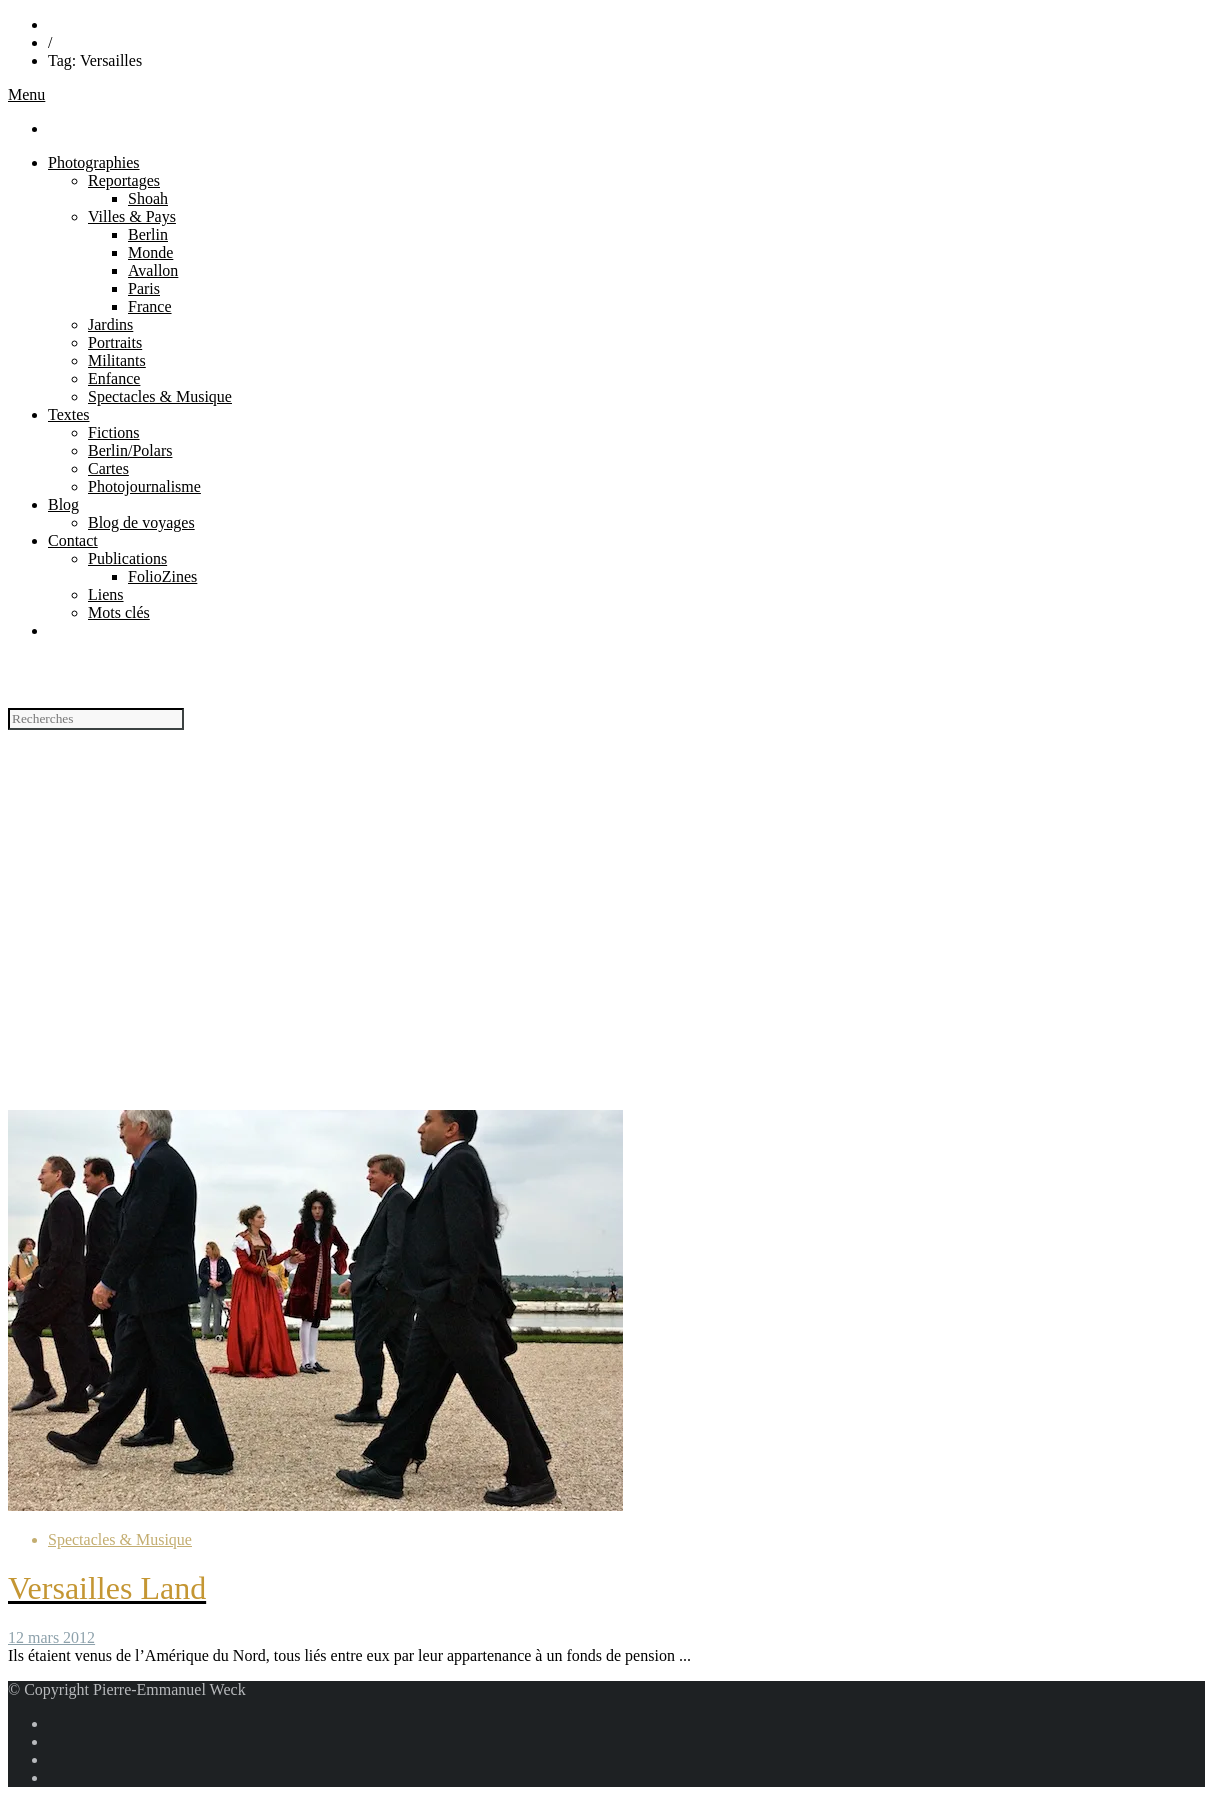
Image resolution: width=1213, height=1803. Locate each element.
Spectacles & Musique (160, 396)
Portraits (115, 342)
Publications (127, 558)
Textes (69, 414)
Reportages (124, 180)
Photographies (94, 162)
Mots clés (119, 612)
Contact (73, 540)
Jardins (110, 324)
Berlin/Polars (130, 450)
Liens (106, 594)
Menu (26, 94)
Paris (144, 288)
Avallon (153, 270)
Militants (117, 360)
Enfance (114, 378)
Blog (63, 504)
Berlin (148, 234)
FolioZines (162, 576)
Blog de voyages (141, 522)
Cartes (108, 468)
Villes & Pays (132, 216)
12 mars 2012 (51, 1637)
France (150, 306)
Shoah (148, 198)
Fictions (114, 432)
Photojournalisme (144, 486)
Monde (150, 252)
